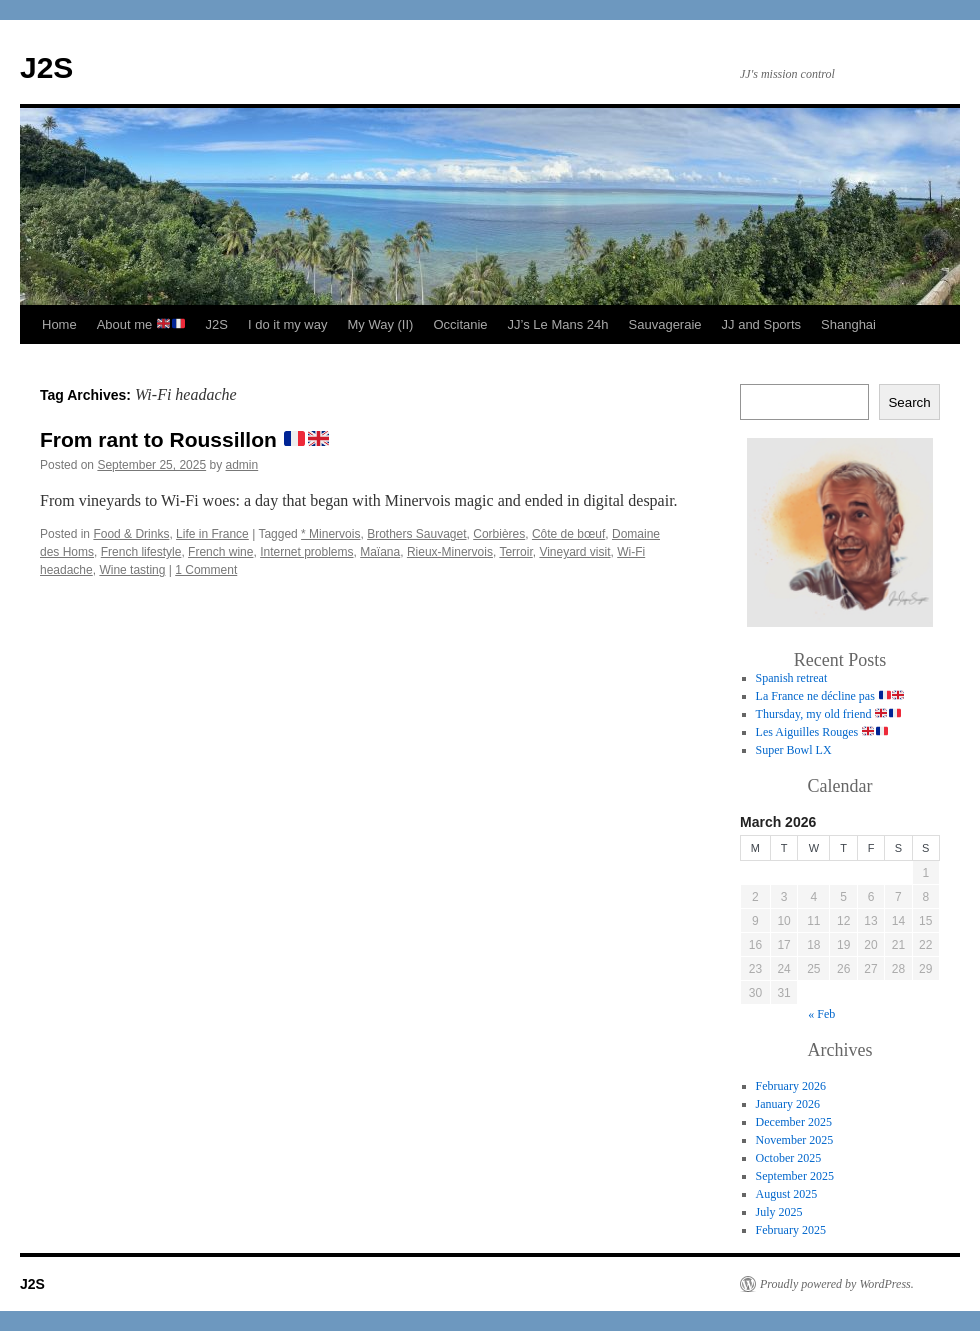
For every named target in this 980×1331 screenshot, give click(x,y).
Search (909, 402)
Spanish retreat (792, 678)
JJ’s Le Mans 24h (558, 324)
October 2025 (789, 1158)
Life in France (212, 534)
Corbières (499, 534)
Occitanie (460, 324)
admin (242, 465)
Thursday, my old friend (828, 714)
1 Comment (206, 570)
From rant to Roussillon (184, 439)
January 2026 (788, 1104)
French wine (220, 552)
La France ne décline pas (830, 696)
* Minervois (330, 534)
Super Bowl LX (794, 750)
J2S (46, 67)
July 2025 (779, 1212)
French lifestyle (141, 552)
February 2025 (791, 1230)
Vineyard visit (574, 552)
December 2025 (794, 1122)
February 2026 (791, 1086)
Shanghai (848, 324)
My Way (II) (380, 324)
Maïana (380, 552)
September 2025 (795, 1176)
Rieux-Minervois (450, 552)
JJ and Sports (762, 324)
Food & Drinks (131, 534)
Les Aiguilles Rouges (822, 732)
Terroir (515, 552)
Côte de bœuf (568, 534)
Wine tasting (132, 570)
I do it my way (287, 324)
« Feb (821, 1014)
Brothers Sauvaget (416, 534)
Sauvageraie (665, 324)
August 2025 (787, 1194)
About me (141, 324)
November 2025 (795, 1140)
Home (59, 324)
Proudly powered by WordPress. (837, 1284)
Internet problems (306, 552)
